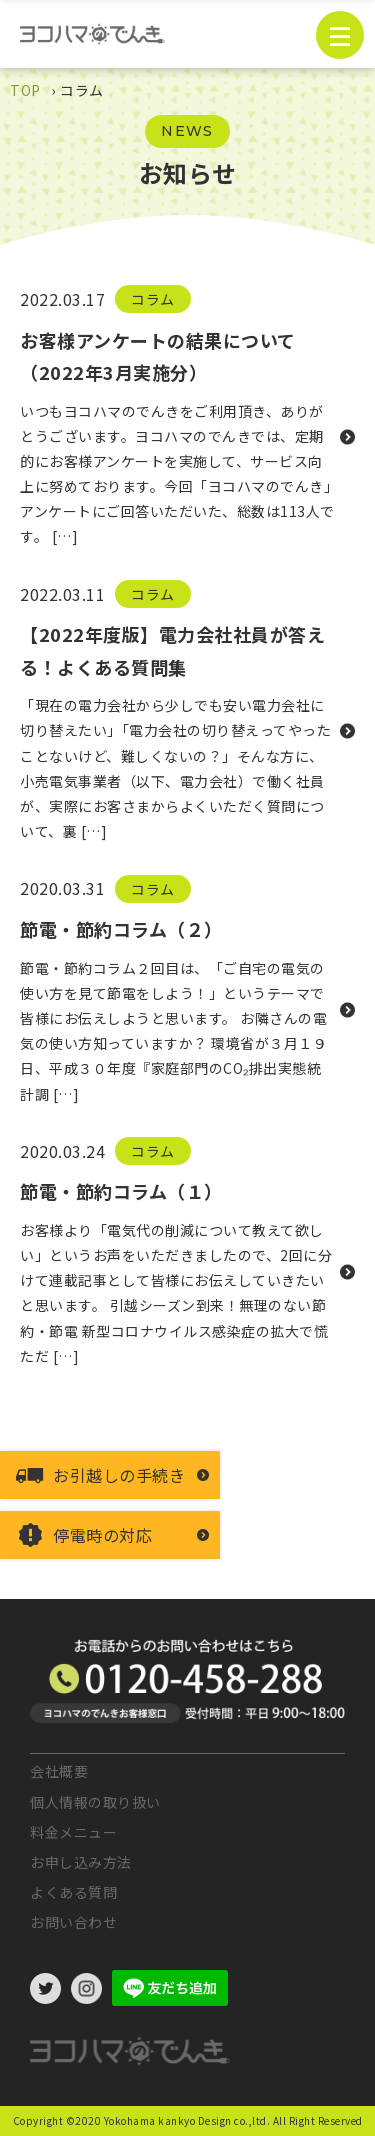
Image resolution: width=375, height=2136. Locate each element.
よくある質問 (73, 1892)
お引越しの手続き (119, 1475)
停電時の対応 (102, 1535)
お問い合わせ (73, 1922)
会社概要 (59, 1771)
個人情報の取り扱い (95, 1802)
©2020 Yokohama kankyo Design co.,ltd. (168, 2120)
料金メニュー (73, 1832)
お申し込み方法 (81, 1862)
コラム (153, 299)
